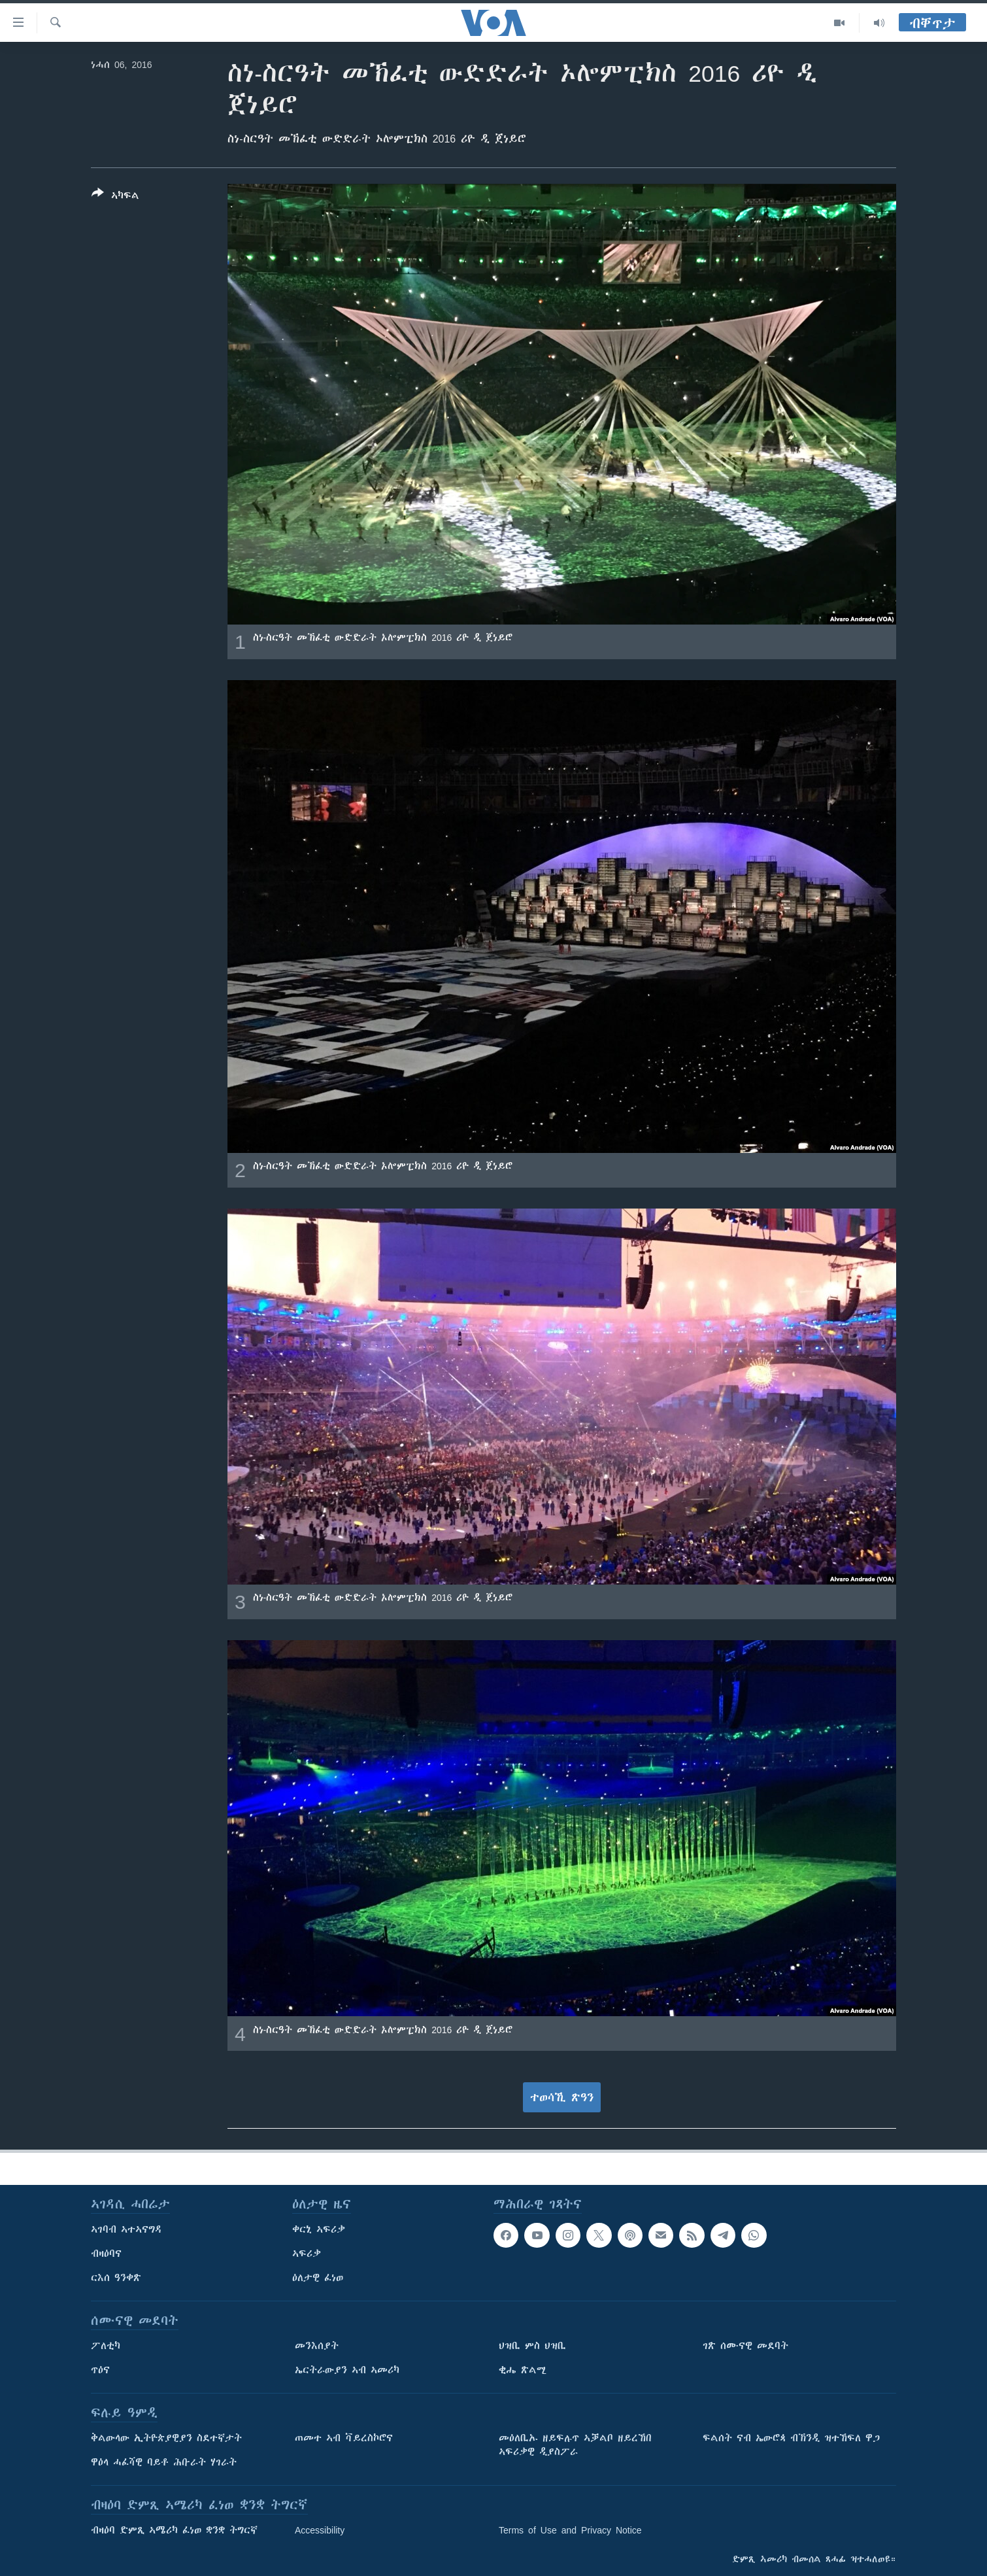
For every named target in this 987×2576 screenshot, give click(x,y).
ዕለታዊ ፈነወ (317, 2278)
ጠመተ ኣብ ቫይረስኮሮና (344, 2438)
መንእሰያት (317, 2346)
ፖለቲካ (105, 2346)
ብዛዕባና (106, 2253)
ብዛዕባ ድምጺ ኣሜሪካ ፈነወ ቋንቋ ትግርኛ (174, 2530)
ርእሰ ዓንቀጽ (116, 2278)
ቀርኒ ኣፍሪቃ (318, 2229)
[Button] (115, 197)
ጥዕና (100, 2370)
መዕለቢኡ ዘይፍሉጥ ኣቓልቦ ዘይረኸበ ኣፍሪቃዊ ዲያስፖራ (575, 2445)
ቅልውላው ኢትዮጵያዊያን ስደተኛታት (166, 2438)
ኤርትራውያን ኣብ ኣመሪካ (347, 2370)
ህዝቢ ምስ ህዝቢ (532, 2346)
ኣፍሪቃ (306, 2253)
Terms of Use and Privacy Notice (570, 2530)
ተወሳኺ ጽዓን (562, 2097)
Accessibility (319, 2530)
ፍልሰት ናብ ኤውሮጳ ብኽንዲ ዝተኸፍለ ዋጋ (791, 2438)
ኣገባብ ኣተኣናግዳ (126, 2229)
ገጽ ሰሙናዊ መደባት (745, 2346)
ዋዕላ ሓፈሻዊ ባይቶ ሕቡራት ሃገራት (164, 2462)
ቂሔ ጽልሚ (522, 2370)
